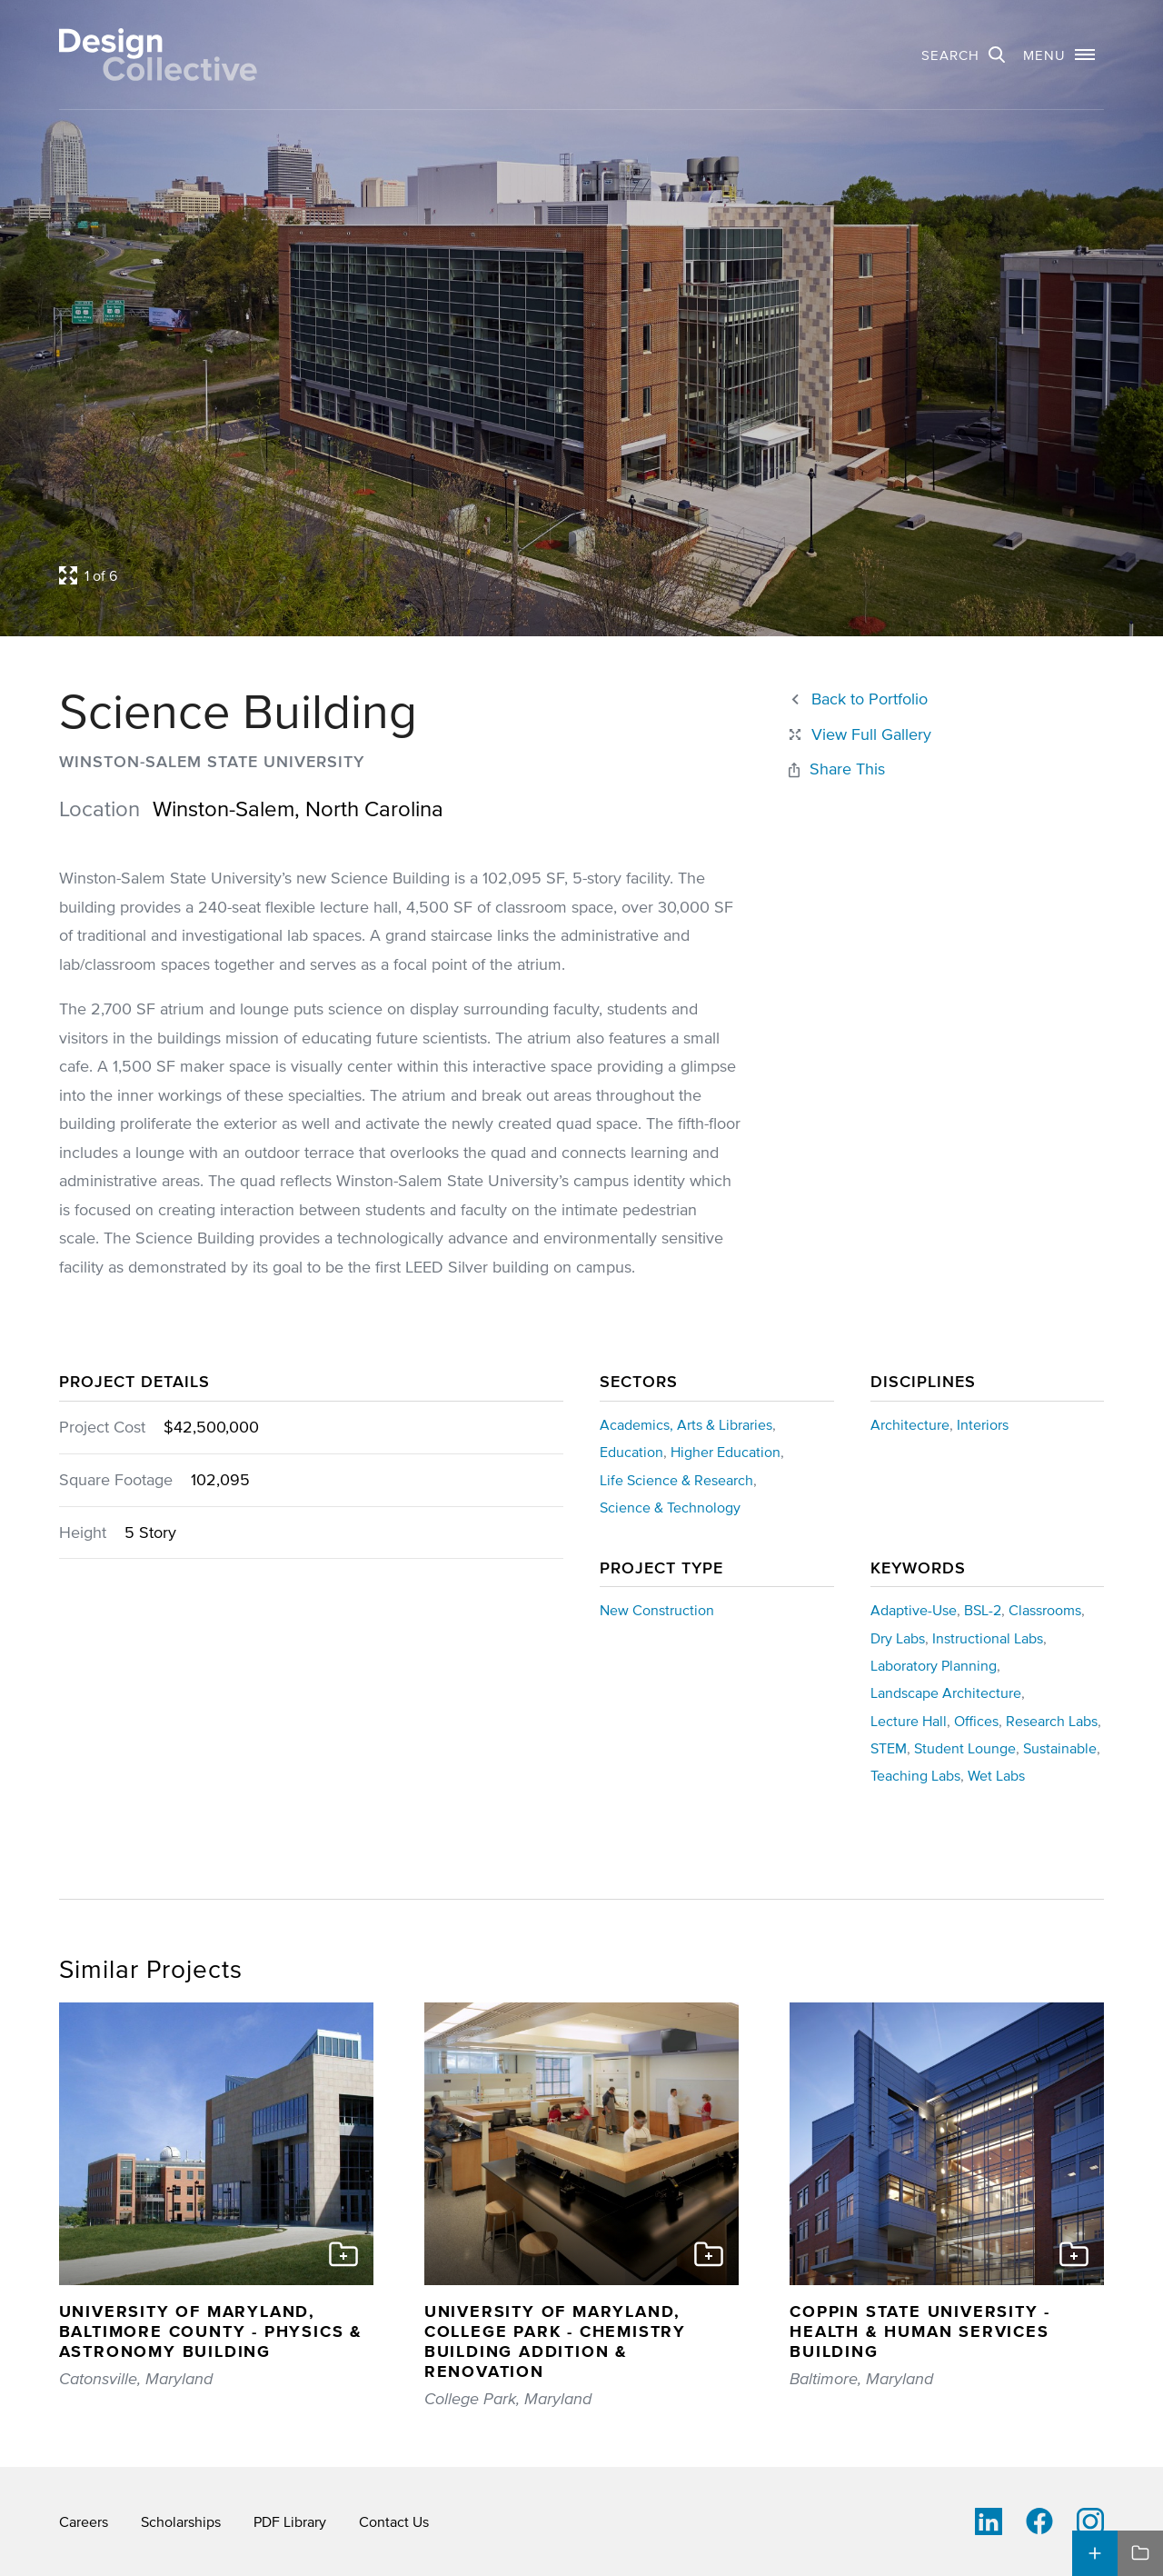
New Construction (657, 1610)
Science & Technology (670, 1507)
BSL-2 (982, 1610)
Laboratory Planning (933, 1665)
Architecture (909, 1424)
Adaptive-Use (913, 1610)
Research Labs (1052, 1720)
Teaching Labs (915, 1775)
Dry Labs (897, 1638)
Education (631, 1451)
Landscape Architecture (945, 1692)
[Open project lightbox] (445, 575)
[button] (1059, 54)
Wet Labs (996, 1775)
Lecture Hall (908, 1720)
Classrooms (1045, 1610)
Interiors (983, 1424)
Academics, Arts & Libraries (686, 1424)
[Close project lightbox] (858, 735)
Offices (976, 1720)
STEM (888, 1748)
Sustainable (1060, 1748)
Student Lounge (965, 1748)
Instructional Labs (987, 1638)
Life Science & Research (676, 1480)
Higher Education (725, 1451)
